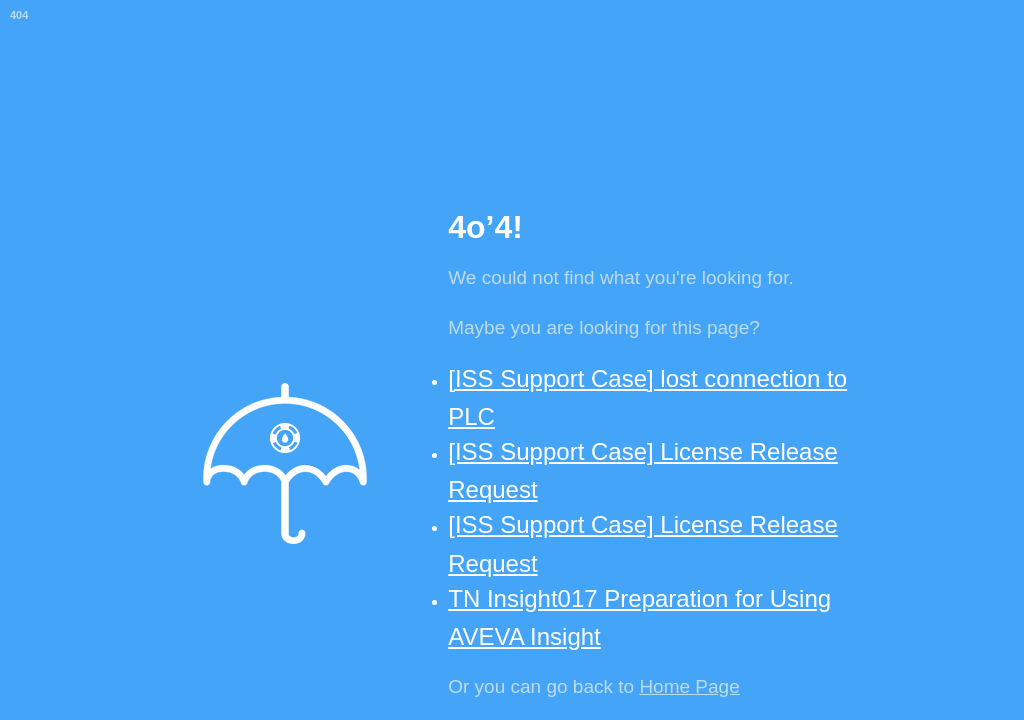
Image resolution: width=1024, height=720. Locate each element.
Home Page (689, 686)
